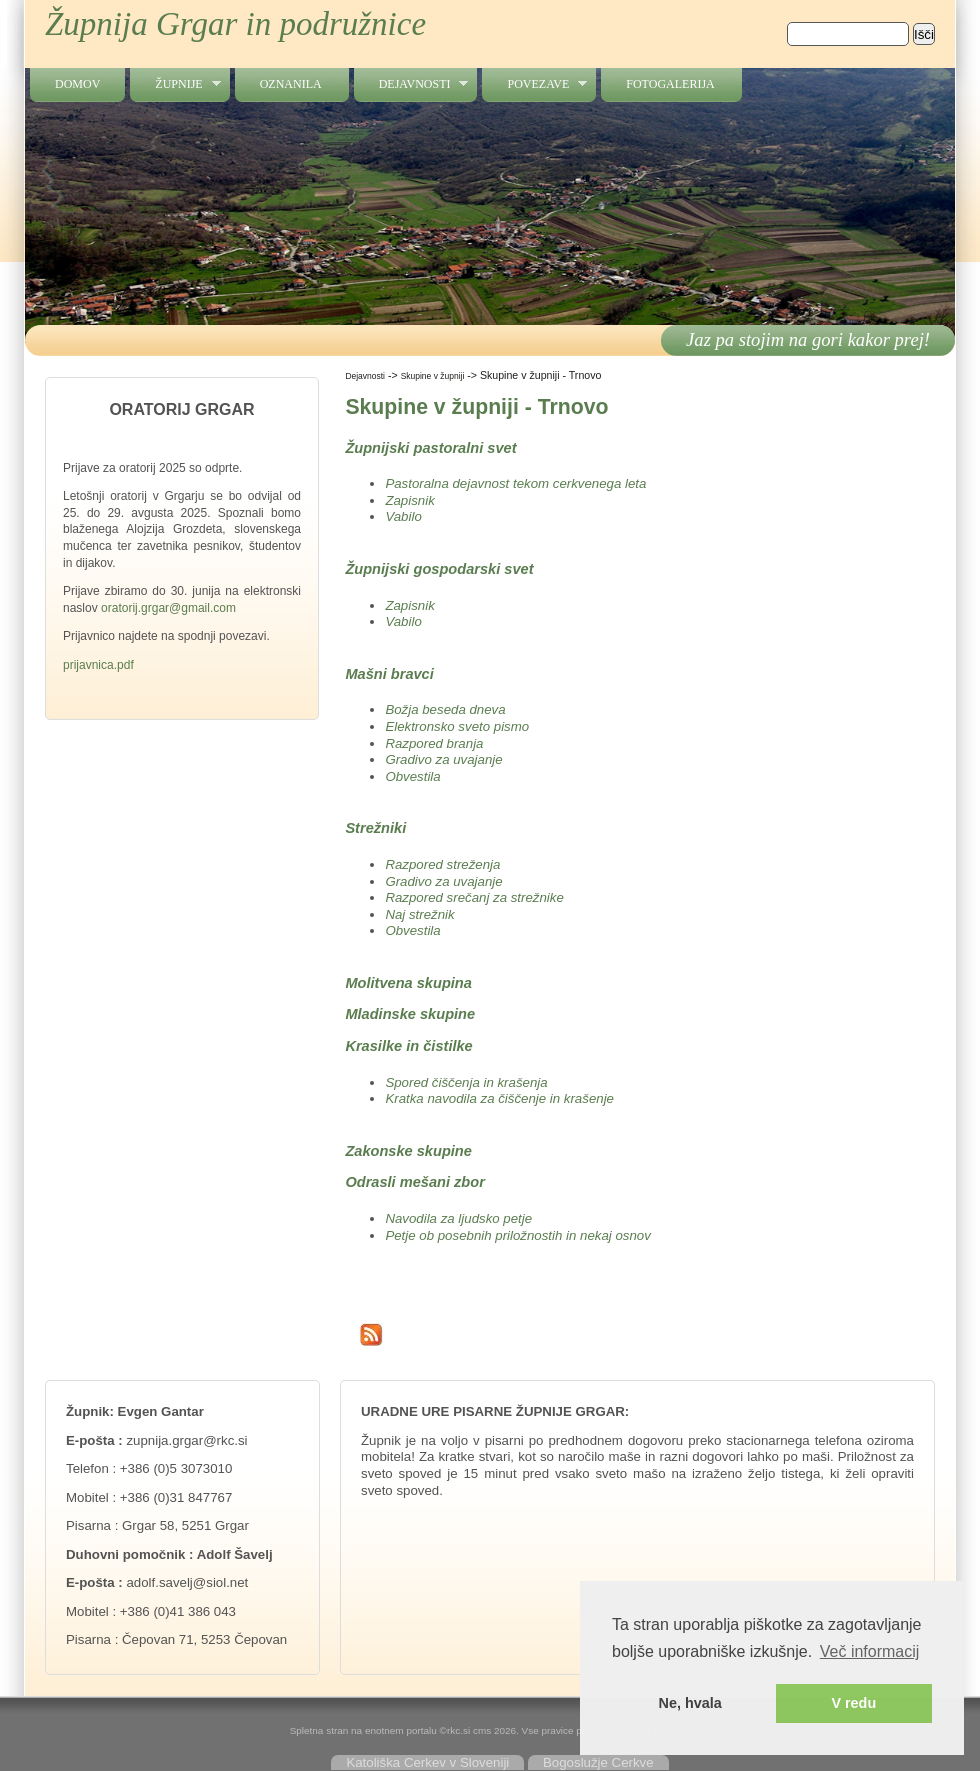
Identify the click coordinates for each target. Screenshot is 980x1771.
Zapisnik (409, 500)
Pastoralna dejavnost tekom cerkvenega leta (515, 483)
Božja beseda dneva (445, 709)
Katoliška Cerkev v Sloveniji (427, 1762)
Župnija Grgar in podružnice (235, 24)
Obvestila (412, 776)
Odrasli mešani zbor (415, 1182)
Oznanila (291, 84)
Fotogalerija (670, 84)
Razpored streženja (442, 864)
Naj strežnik (419, 914)
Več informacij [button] (870, 1651)
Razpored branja (434, 743)
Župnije (175, 84)
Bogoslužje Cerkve (598, 1762)
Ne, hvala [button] (690, 1703)
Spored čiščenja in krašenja (466, 1082)
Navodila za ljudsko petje (458, 1218)
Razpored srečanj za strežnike (474, 897)
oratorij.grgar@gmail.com (168, 608)
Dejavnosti (411, 84)
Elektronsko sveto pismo (457, 726)
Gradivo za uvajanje (443, 759)
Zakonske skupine (408, 1151)
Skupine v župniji (433, 376)
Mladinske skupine (410, 1014)
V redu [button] (853, 1703)
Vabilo (403, 516)
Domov (77, 84)
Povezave (534, 84)
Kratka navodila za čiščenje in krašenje (499, 1098)
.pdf (124, 665)
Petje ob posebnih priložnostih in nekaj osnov (518, 1235)
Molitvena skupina (408, 983)
